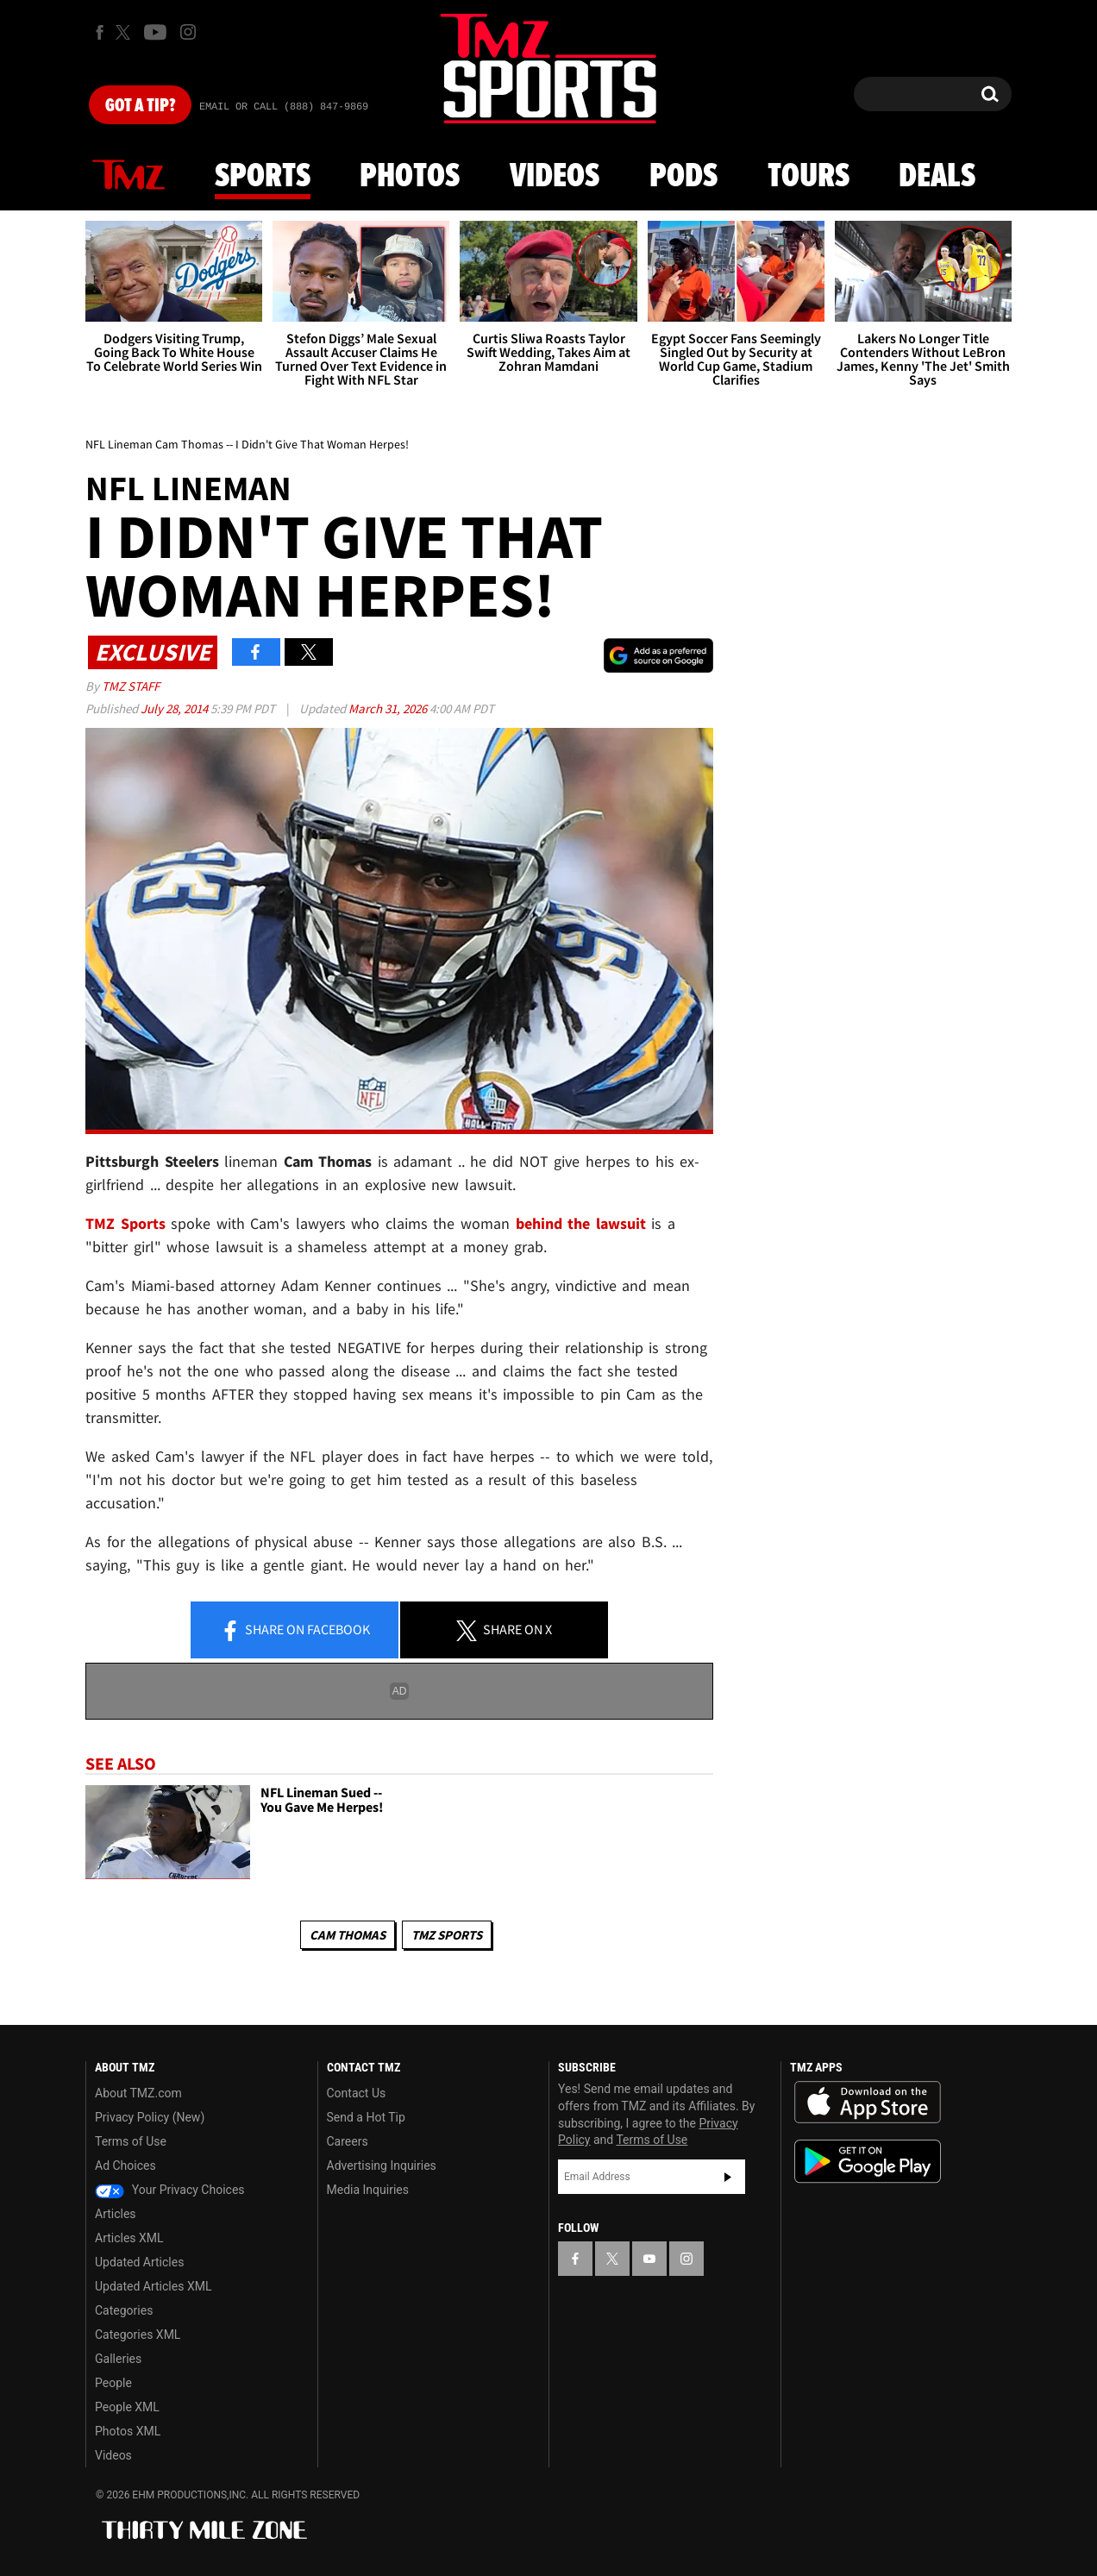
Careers (347, 2141)
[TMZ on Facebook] (99, 32)
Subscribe (728, 2176)
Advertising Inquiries (381, 2165)
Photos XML (127, 2431)
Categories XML (137, 2334)
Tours (808, 176)
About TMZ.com (138, 2093)
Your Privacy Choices (170, 2190)
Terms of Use (130, 2141)
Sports (262, 176)
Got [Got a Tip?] (140, 106)
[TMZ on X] (125, 32)
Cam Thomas (348, 1935)
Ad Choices (125, 2165)
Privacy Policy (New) (149, 2117)
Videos (554, 176)
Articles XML (129, 2238)
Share (295, 1630)
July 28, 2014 (175, 708)
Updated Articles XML (153, 2286)
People (113, 2383)
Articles (115, 2214)
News (128, 175)
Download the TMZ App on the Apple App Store (867, 2102)
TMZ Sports (125, 1223)
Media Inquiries (368, 2190)
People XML (127, 2407)
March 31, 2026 (388, 708)
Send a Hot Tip (366, 2117)
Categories (124, 2310)
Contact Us (356, 2093)
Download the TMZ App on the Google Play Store (867, 2162)
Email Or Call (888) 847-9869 (283, 107)
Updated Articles (139, 2262)
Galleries (118, 2359)
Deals (937, 176)
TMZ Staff (131, 686)
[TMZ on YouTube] (649, 2258)
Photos (410, 176)
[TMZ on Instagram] (188, 32)
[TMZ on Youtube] (155, 31)
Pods (683, 176)
